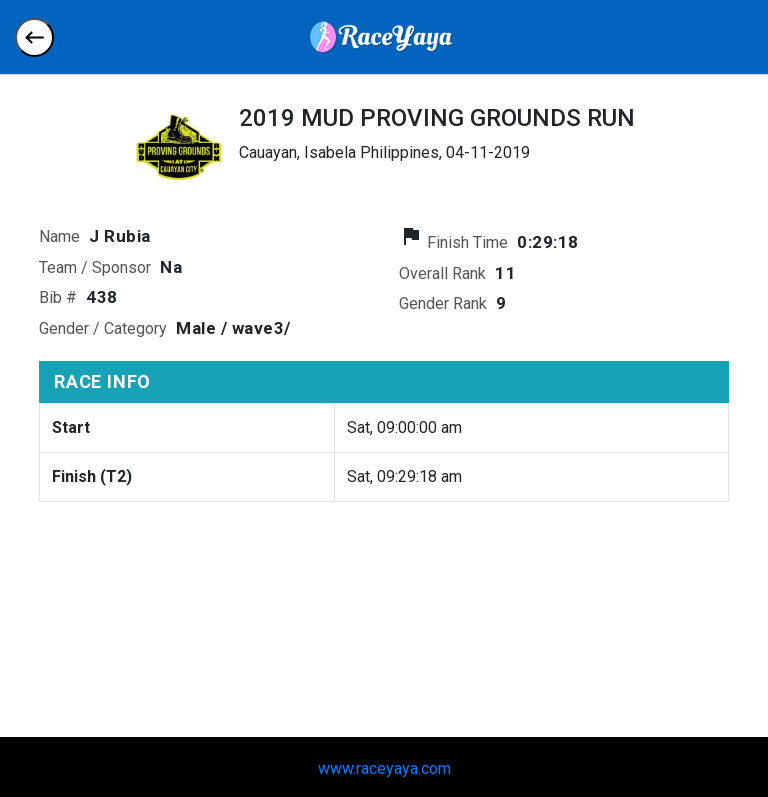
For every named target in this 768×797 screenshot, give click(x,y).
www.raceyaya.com (384, 768)
